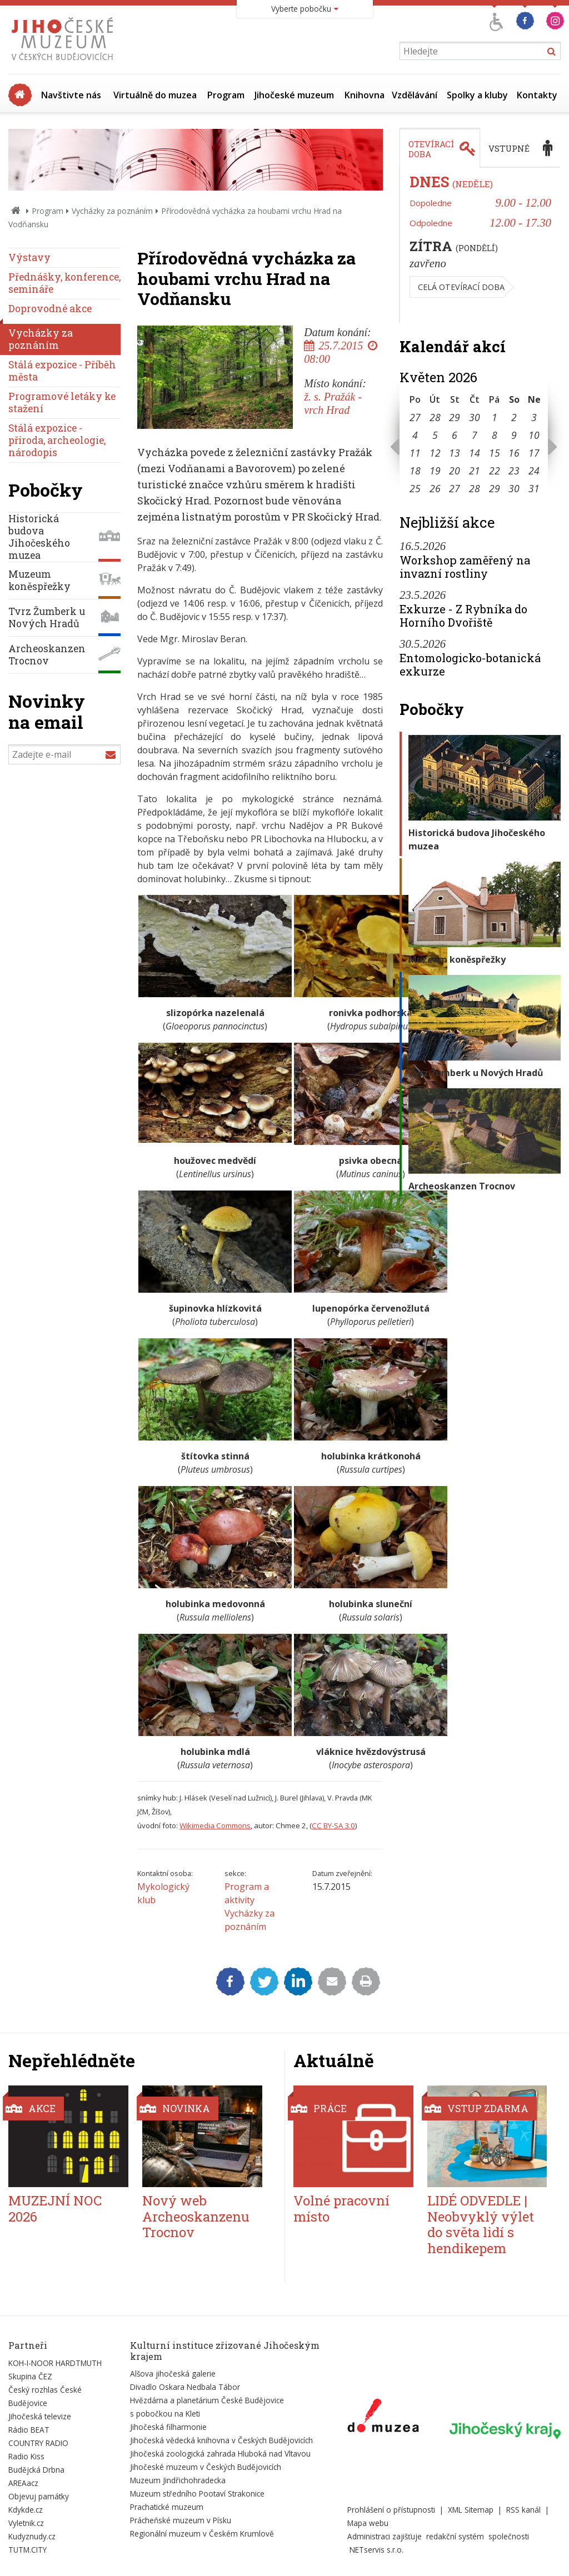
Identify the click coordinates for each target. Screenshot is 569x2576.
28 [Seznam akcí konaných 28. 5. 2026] (474, 488)
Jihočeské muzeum (294, 95)
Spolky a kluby (477, 95)
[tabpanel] (480, 245)
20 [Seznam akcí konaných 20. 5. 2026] (454, 470)
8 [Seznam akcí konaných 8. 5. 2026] (494, 435)
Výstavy (29, 257)
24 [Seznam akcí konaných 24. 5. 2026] (534, 470)
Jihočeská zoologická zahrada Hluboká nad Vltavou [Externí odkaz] (220, 2453)
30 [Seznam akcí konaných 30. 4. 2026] (474, 417)
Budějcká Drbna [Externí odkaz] (36, 2469)
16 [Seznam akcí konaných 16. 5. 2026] (514, 452)
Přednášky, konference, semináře (64, 283)
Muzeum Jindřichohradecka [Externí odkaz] (178, 2480)
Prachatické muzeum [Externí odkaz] (166, 2507)
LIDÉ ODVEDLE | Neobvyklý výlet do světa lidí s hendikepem (480, 2224)
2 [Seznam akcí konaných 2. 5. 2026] (514, 417)
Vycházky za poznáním (112, 211)
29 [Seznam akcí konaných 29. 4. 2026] (454, 417)
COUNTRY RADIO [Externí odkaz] (38, 2443)
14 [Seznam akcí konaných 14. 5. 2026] (474, 452)
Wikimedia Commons (215, 1825)
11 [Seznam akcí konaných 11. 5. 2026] (415, 452)
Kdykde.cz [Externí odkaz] (25, 2509)
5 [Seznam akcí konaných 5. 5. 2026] (435, 435)
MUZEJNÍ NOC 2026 (55, 2208)
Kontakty (537, 95)
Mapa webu (367, 2523)
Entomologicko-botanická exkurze (470, 664)
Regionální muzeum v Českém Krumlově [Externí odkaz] (202, 2533)
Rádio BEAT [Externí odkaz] (28, 2429)
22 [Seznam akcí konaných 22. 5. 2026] (494, 470)
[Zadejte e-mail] (64, 754)
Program (225, 95)
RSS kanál (523, 2509)
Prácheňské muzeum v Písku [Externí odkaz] (180, 2520)
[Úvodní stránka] (64, 63)
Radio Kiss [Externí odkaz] (26, 2456)
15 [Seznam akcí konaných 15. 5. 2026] (494, 452)
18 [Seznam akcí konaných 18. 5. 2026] (415, 470)
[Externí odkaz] (383, 2417)
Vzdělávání (414, 95)
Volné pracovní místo (341, 2208)
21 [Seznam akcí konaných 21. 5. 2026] (474, 470)
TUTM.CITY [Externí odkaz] (27, 2549)
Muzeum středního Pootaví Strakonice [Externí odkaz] (197, 2493)
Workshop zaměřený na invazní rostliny (465, 567)
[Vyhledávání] (480, 51)
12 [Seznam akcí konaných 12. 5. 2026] (435, 452)
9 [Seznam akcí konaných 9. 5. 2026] (514, 435)
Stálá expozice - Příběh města (62, 370)
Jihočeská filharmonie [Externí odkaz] (168, 2427)
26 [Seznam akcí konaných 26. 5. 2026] (435, 488)
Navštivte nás (71, 95)
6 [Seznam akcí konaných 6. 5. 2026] (454, 435)
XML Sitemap (470, 2509)
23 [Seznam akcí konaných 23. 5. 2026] (514, 470)
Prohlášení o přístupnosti (391, 2509)
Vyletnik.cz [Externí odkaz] (26, 2523)
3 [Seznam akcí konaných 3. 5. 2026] (534, 417)
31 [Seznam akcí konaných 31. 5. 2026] (534, 488)
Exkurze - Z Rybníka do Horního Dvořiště (463, 615)
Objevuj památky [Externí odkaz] (38, 2496)
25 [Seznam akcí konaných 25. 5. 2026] (415, 488)
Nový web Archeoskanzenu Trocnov (195, 2217)
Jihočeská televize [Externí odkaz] (39, 2416)
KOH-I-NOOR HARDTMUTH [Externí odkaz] (55, 2363)
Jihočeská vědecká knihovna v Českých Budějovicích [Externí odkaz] (221, 2440)
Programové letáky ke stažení (62, 402)
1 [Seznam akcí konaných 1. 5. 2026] (494, 417)
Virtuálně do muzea (155, 95)
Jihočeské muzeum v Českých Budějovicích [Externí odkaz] (205, 2467)
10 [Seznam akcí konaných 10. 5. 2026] (534, 435)
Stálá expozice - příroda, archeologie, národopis (57, 440)
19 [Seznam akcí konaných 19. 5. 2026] (435, 470)
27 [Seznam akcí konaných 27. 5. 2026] (454, 488)
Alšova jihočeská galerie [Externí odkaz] (173, 2373)
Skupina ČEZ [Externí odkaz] (30, 2376)
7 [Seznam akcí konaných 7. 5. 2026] (474, 435)
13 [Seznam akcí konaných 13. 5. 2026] (454, 452)
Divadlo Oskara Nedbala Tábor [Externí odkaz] (185, 2387)
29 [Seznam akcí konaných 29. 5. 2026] (494, 488)
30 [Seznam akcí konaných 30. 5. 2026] (514, 488)
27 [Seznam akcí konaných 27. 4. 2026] (415, 417)
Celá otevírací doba (461, 287)
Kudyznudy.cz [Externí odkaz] (32, 2536)
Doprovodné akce (50, 308)
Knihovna (365, 95)
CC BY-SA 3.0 (333, 1825)
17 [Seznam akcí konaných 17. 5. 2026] (534, 452)
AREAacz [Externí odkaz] (23, 2483)
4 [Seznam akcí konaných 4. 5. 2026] (415, 435)
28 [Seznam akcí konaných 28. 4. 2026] (435, 417)
